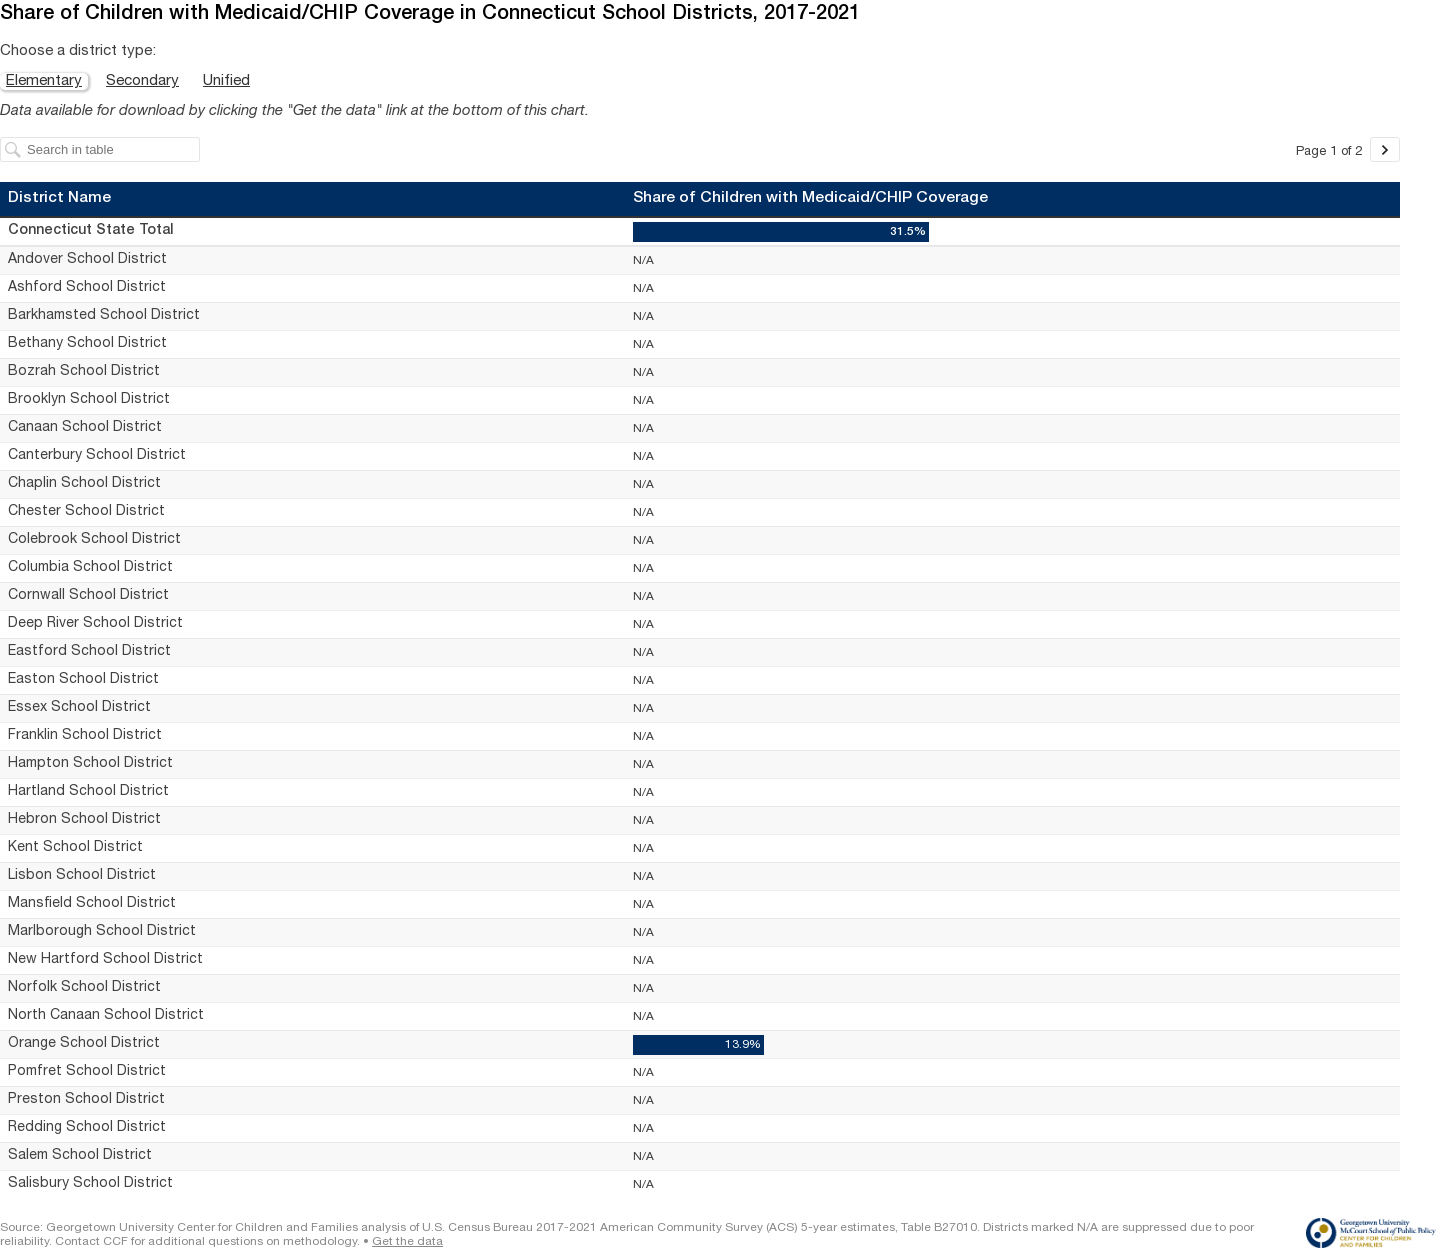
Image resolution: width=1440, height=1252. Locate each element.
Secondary (142, 81)
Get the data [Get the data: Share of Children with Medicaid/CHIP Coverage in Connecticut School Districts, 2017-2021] (407, 1242)
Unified (226, 81)
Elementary (44, 81)
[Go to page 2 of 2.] (1385, 149)
